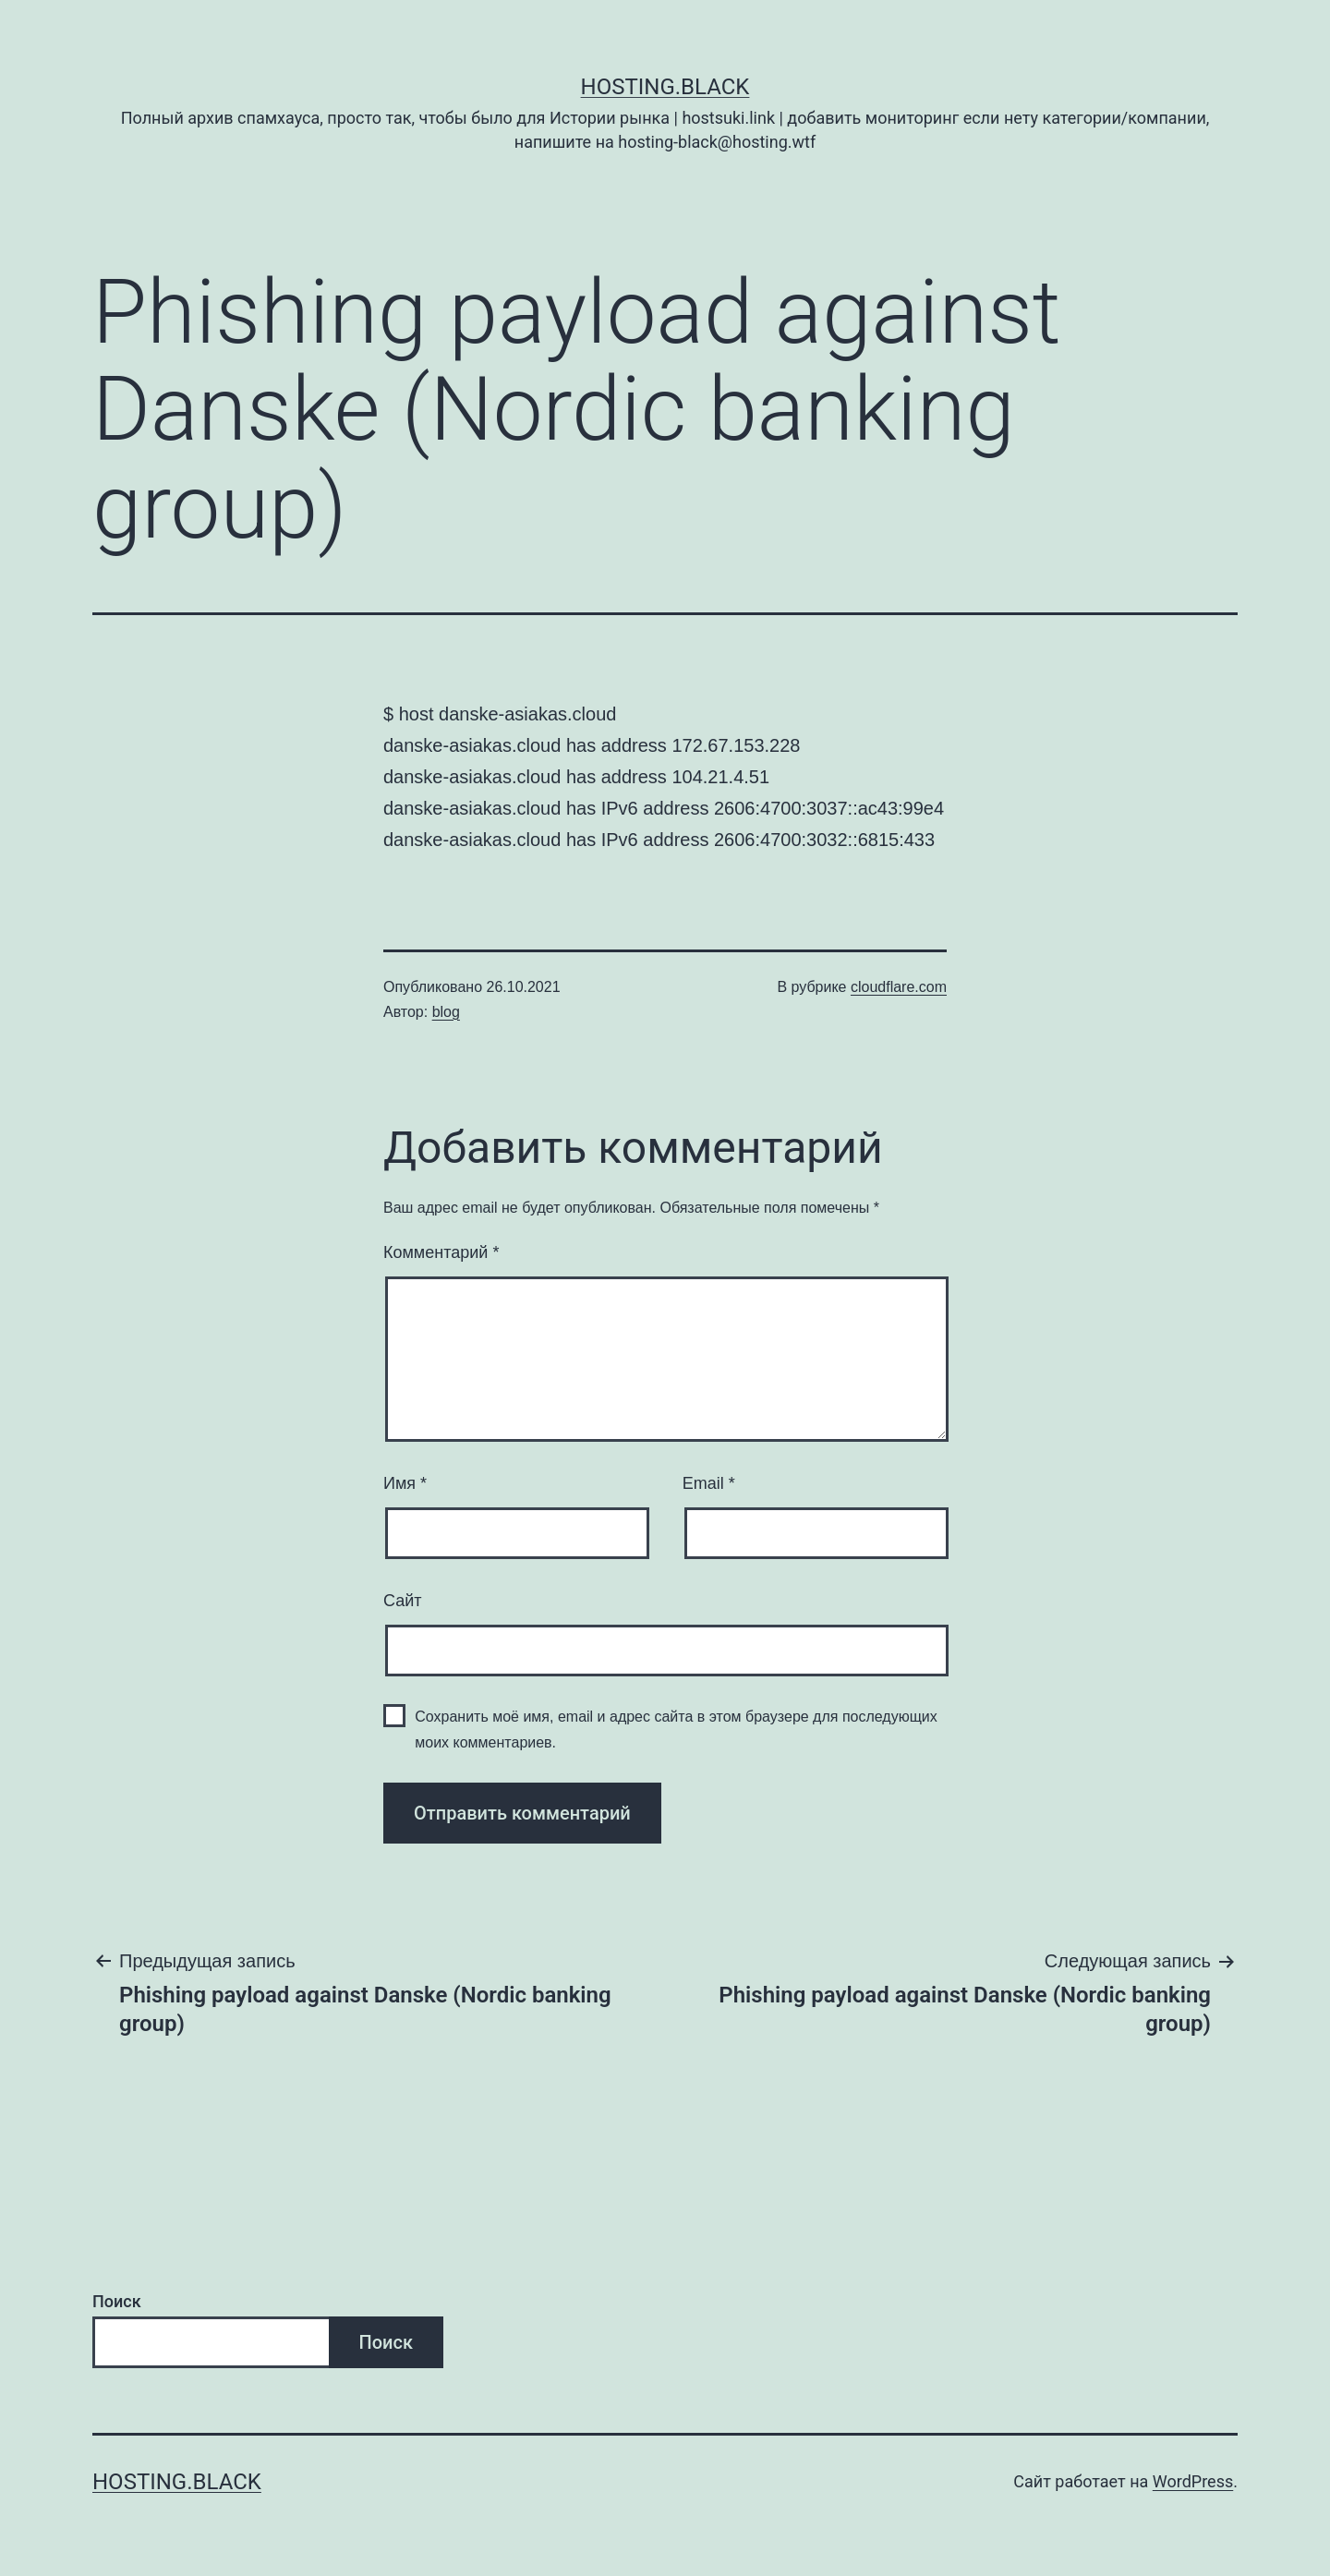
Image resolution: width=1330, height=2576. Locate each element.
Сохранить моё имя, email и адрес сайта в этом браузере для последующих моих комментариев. (676, 1729)
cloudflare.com (899, 987)
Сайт (402, 1600)
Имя (405, 1483)
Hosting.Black (665, 87)
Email (709, 1483)
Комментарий (441, 1252)
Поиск (116, 2301)
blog (446, 1012)
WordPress (1193, 2481)
